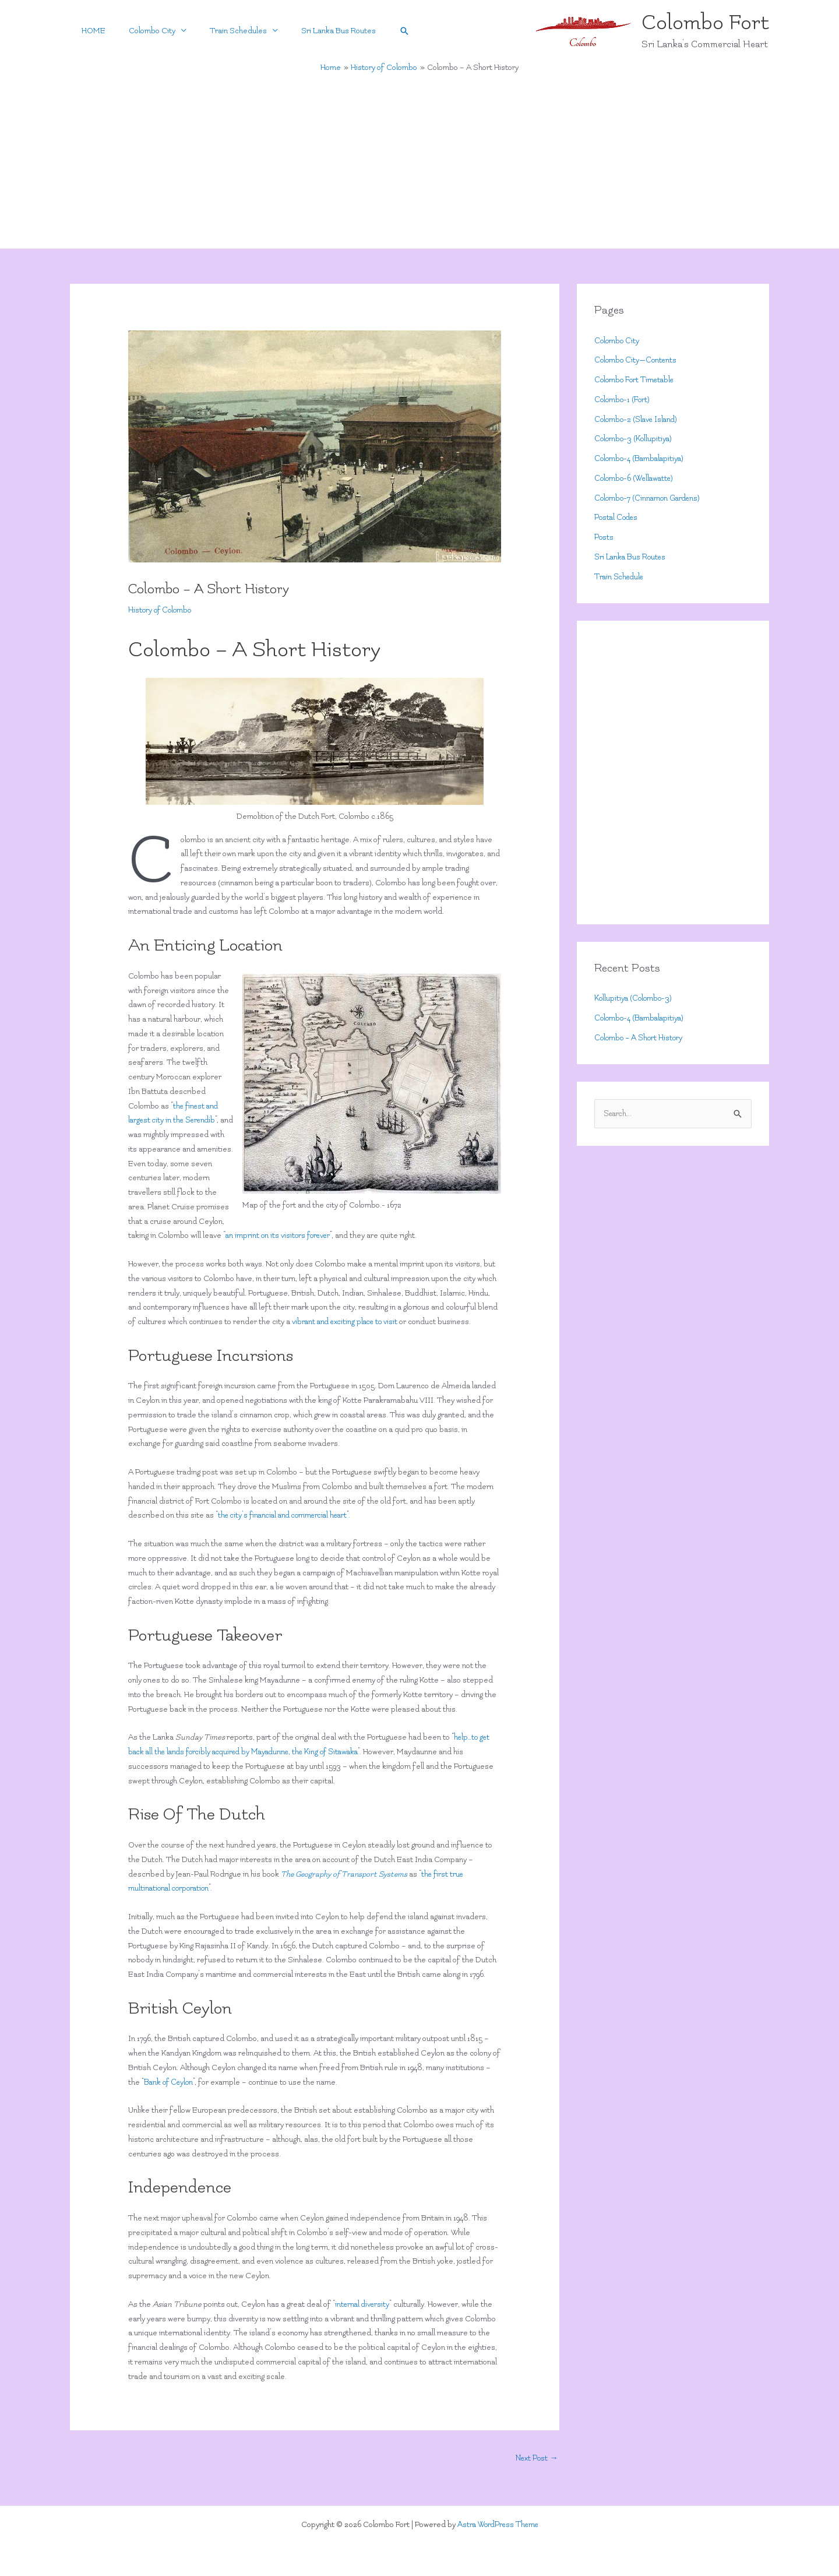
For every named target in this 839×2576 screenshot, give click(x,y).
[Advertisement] (419, 160)
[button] (381, 31)
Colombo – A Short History (640, 1037)
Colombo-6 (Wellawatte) (636, 478)
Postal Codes (617, 517)
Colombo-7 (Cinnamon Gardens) (649, 498)
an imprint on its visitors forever (280, 1235)
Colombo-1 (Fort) (623, 399)
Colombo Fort (705, 22)
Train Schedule (620, 576)
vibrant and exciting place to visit (348, 1321)
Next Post (535, 2458)
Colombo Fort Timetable (636, 379)
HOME (91, 30)
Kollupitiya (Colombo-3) (634, 998)
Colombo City (143, 30)
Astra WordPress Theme (497, 2524)
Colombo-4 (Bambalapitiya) (641, 458)
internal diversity (364, 2304)
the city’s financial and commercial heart (287, 1515)
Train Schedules (223, 30)
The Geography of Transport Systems (346, 1874)
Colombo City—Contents (637, 360)
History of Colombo (161, 610)
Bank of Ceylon (170, 2082)
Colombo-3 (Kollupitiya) (634, 438)
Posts (604, 537)
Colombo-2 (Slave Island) (638, 419)
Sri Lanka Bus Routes (318, 30)
